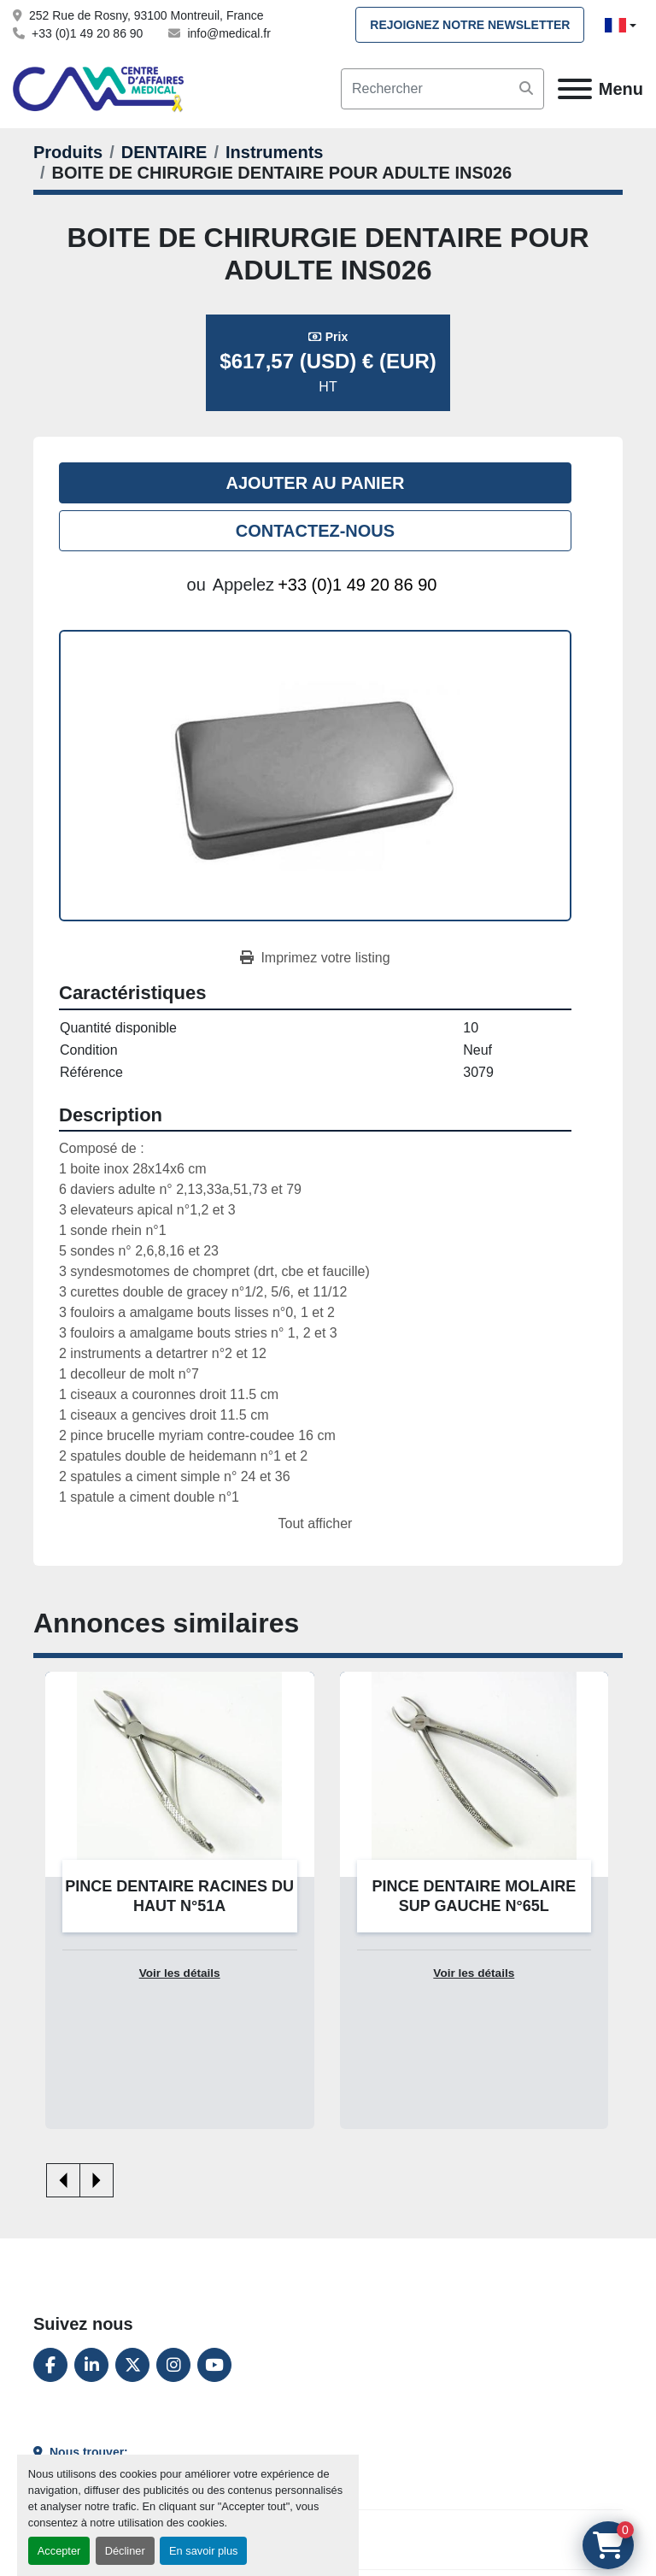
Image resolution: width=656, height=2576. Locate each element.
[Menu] (575, 89)
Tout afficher (315, 1523)
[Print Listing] (314, 958)
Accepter (59, 2550)
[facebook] (50, 2365)
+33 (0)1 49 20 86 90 (87, 33)
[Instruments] (274, 152)
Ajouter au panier (315, 482)
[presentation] (63, 2180)
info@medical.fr (228, 33)
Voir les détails (179, 1973)
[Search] (442, 88)
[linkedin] (91, 2365)
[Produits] (67, 152)
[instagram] (173, 2365)
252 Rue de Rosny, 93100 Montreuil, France (146, 15)
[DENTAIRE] (164, 152)
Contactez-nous (315, 530)
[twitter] (132, 2365)
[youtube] (214, 2365)
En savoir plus (203, 2550)
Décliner (125, 2550)
